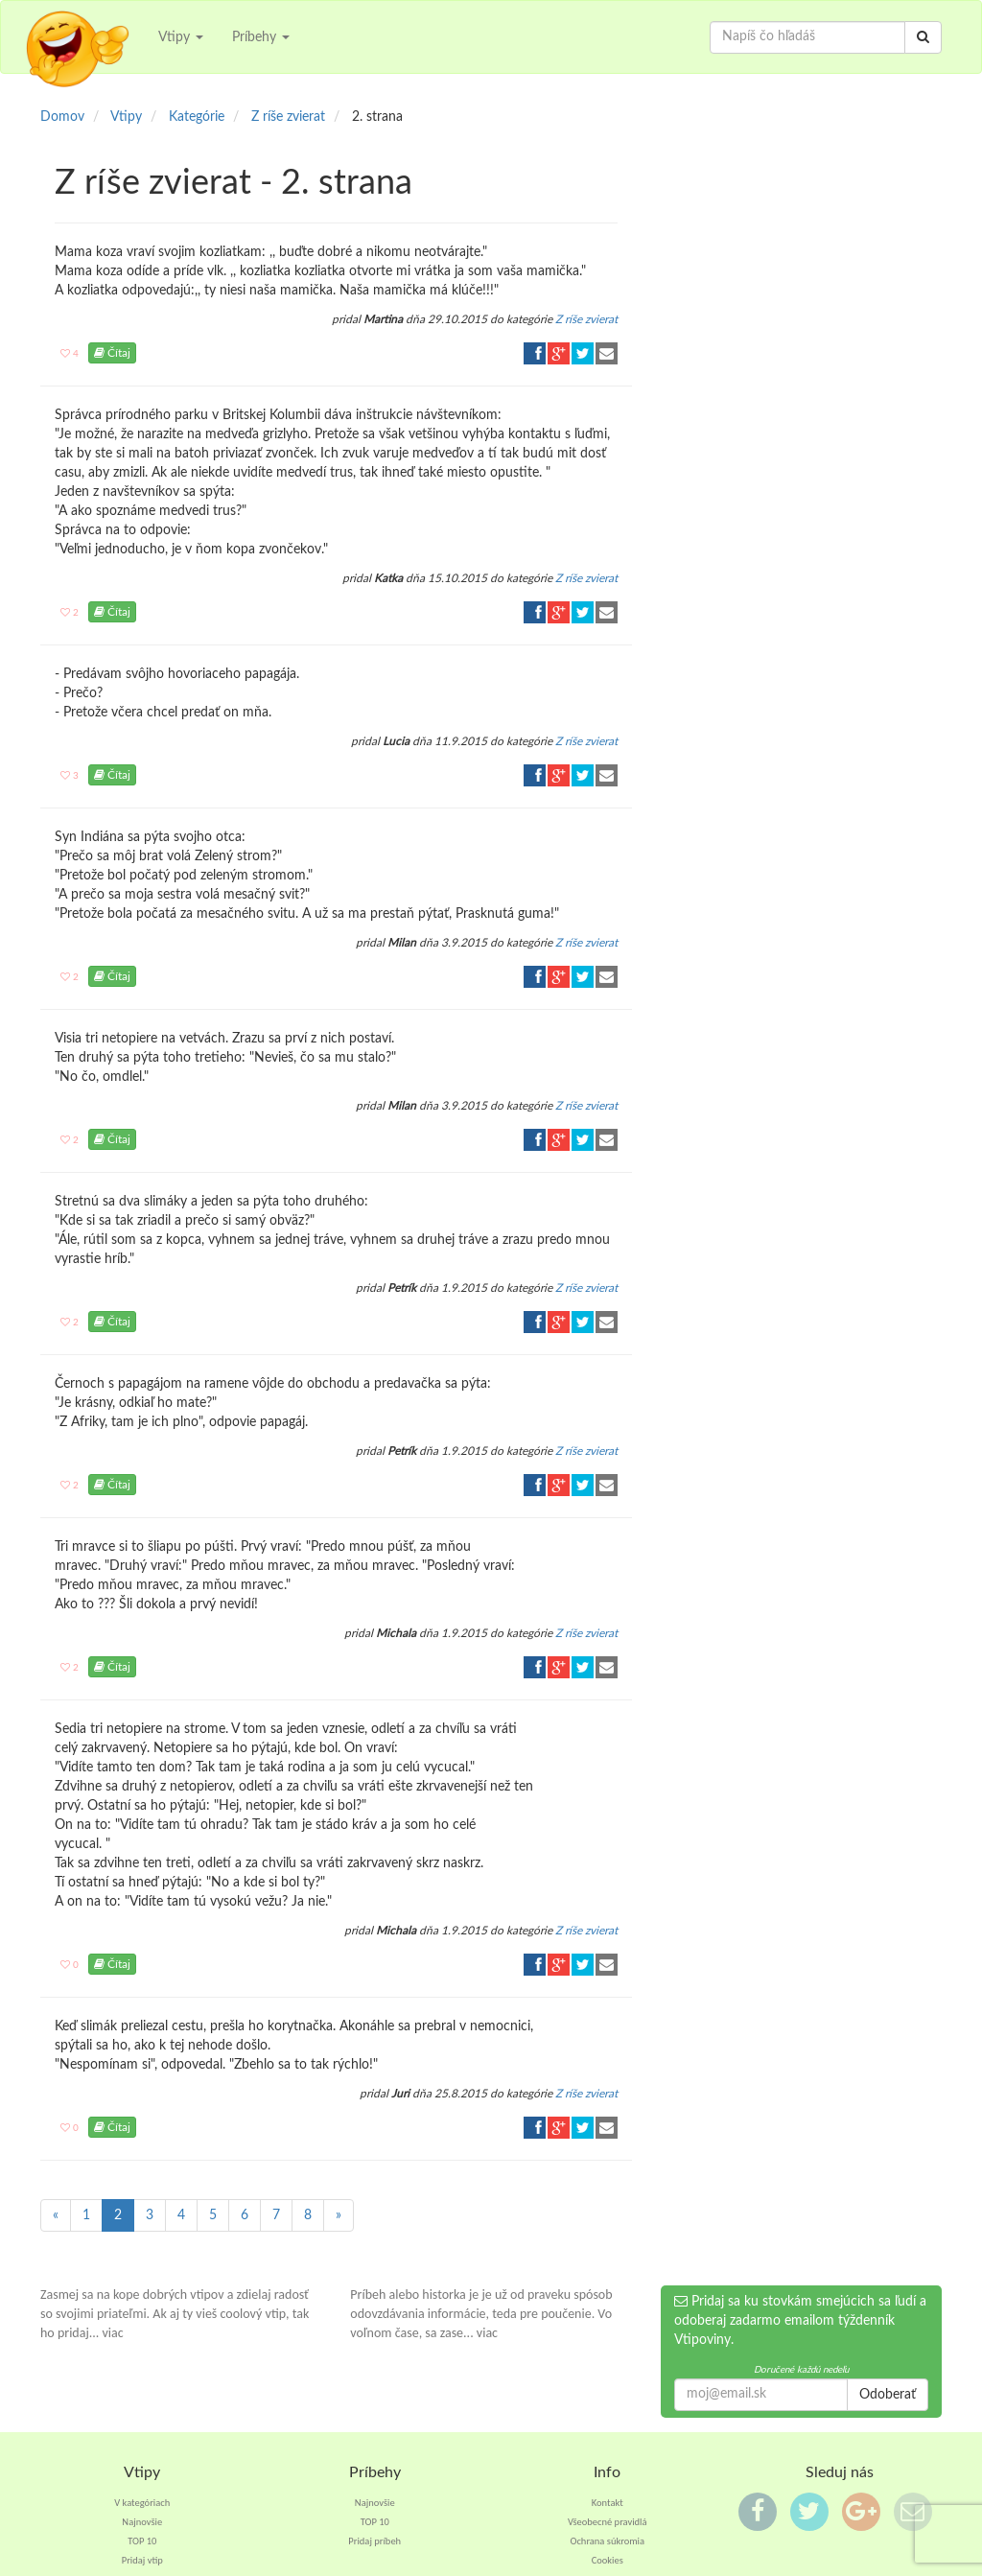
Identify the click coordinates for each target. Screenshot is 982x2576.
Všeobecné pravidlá (607, 2522)
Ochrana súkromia (607, 2541)
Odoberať (887, 2394)
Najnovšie (142, 2522)
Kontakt (607, 2502)
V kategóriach (142, 2502)
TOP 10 (142, 2541)
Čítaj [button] (112, 353)
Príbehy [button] (261, 37)
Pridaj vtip (142, 2560)
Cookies (607, 2560)
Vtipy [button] (180, 37)
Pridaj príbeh (374, 2541)
